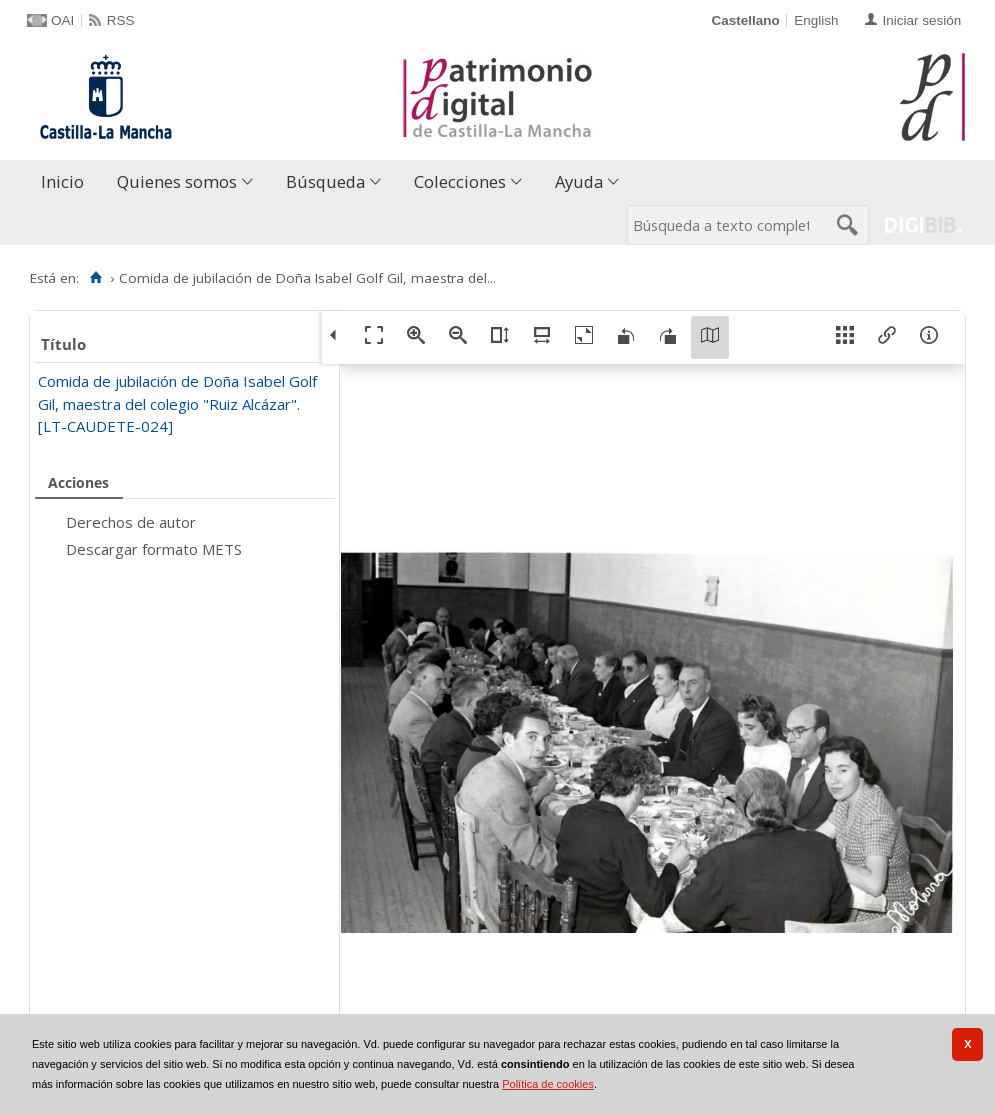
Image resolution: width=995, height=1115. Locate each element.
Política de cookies (548, 1084)
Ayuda (579, 181)
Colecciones (460, 181)
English (816, 20)
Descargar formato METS (154, 549)
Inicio (62, 181)
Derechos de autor (131, 522)
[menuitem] (67, 182)
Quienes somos (177, 181)
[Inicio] (95, 278)
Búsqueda (325, 181)
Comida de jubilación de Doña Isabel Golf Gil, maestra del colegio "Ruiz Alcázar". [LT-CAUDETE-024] (177, 403)
